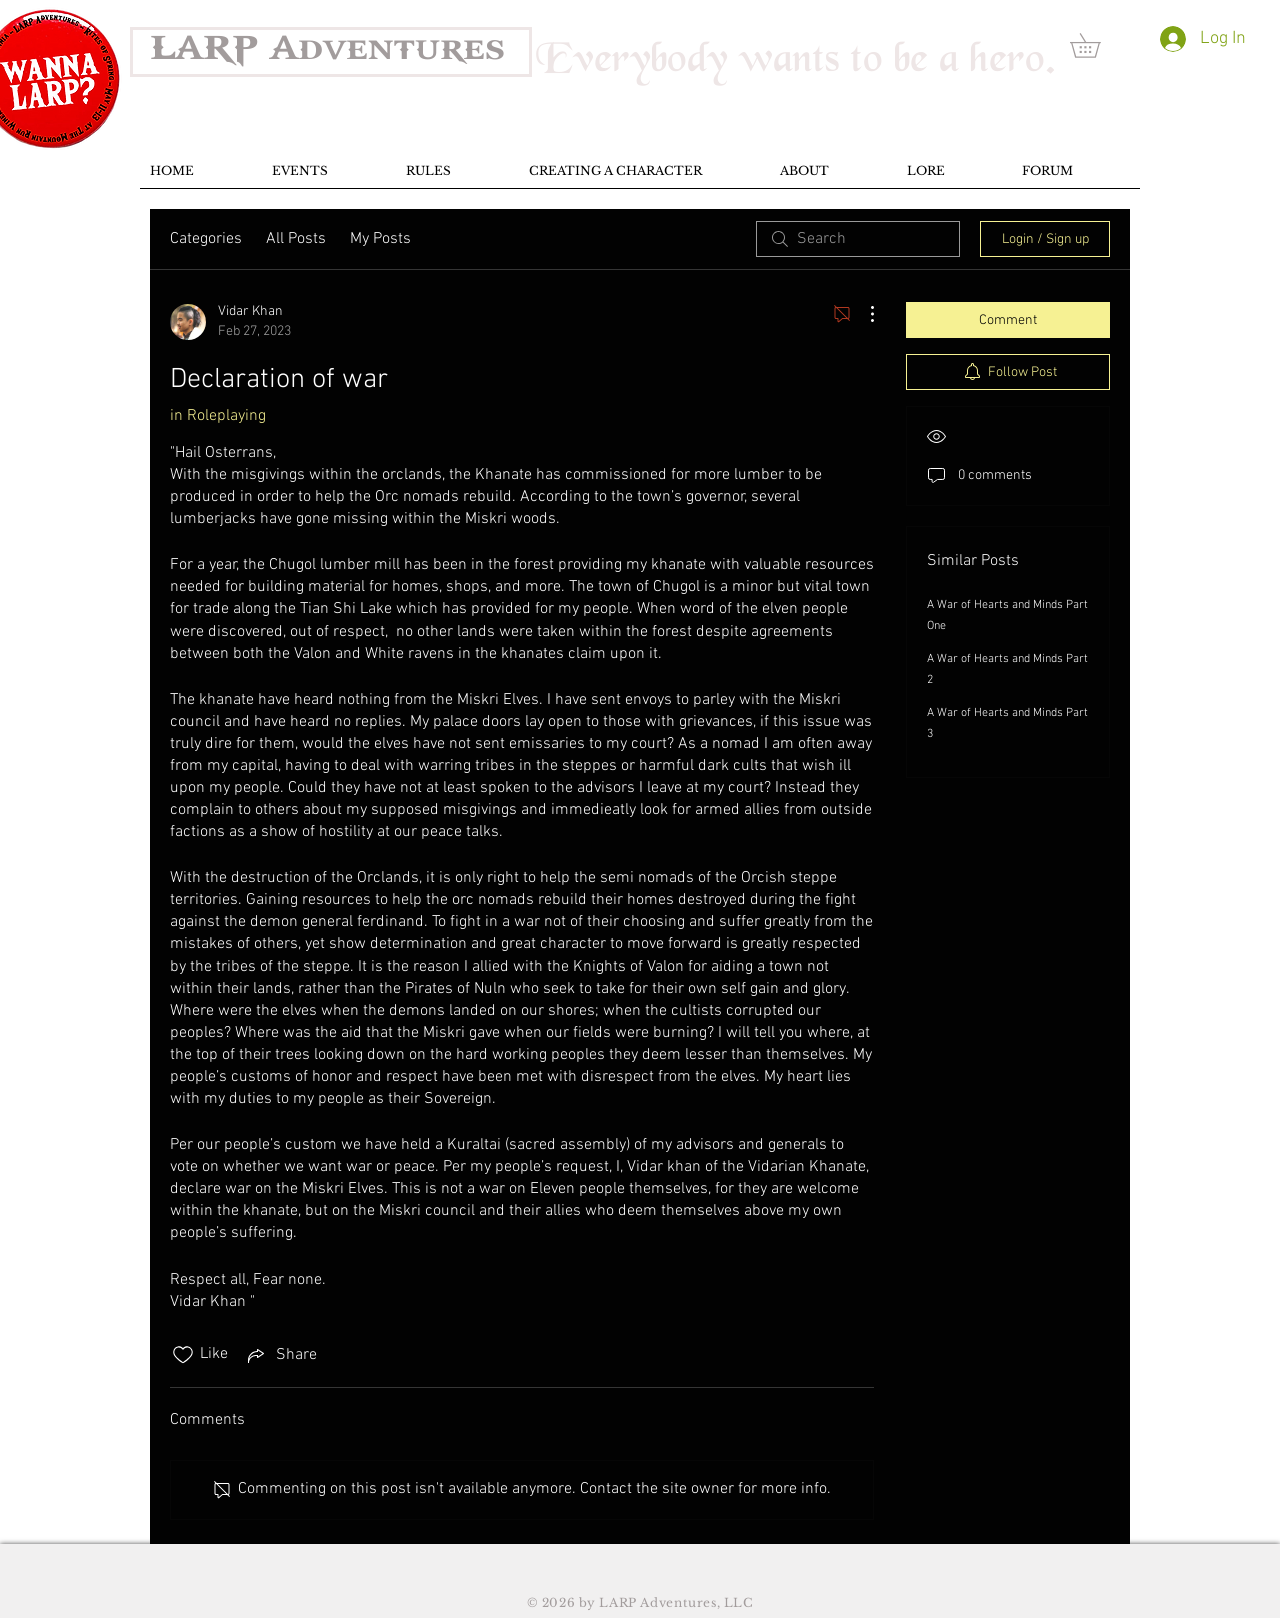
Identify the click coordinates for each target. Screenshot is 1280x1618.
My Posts (380, 239)
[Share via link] (280, 1355)
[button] (1097, 45)
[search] (858, 239)
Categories (206, 239)
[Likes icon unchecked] (183, 1355)
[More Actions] (862, 314)
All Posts (296, 239)
